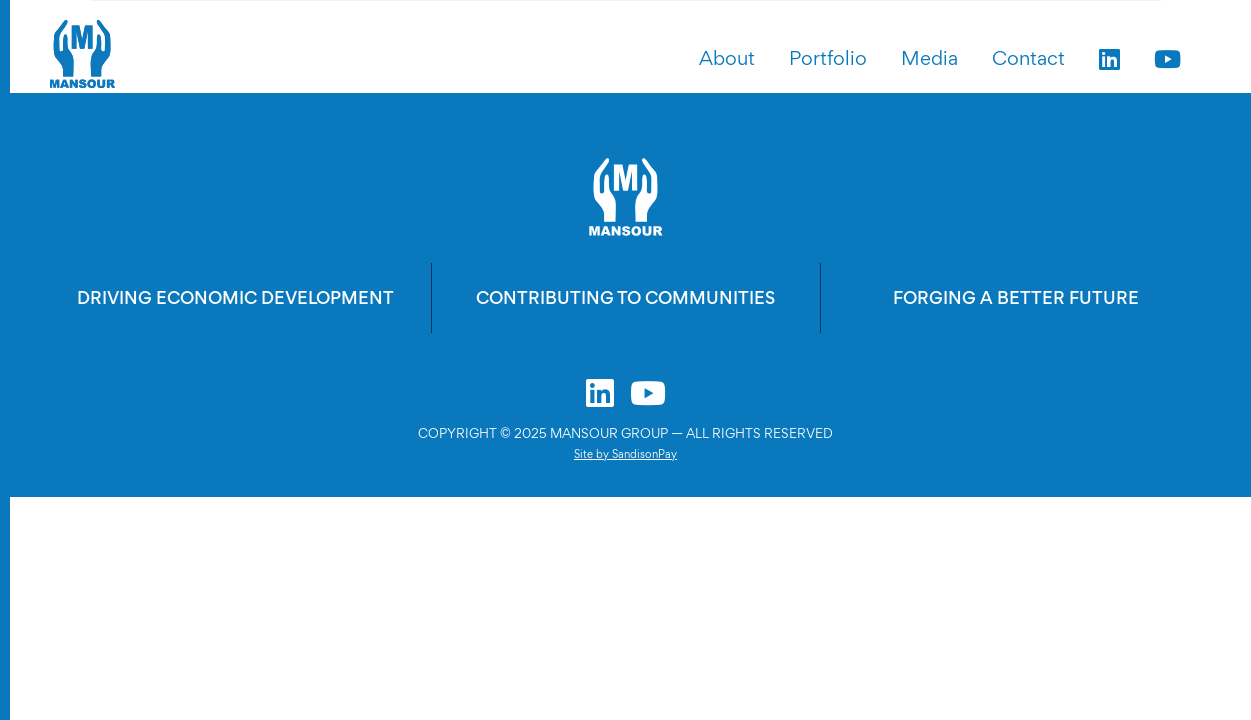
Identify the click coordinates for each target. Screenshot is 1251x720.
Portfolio (828, 58)
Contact (1028, 58)
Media (929, 58)
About (727, 58)
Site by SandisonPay (625, 454)
